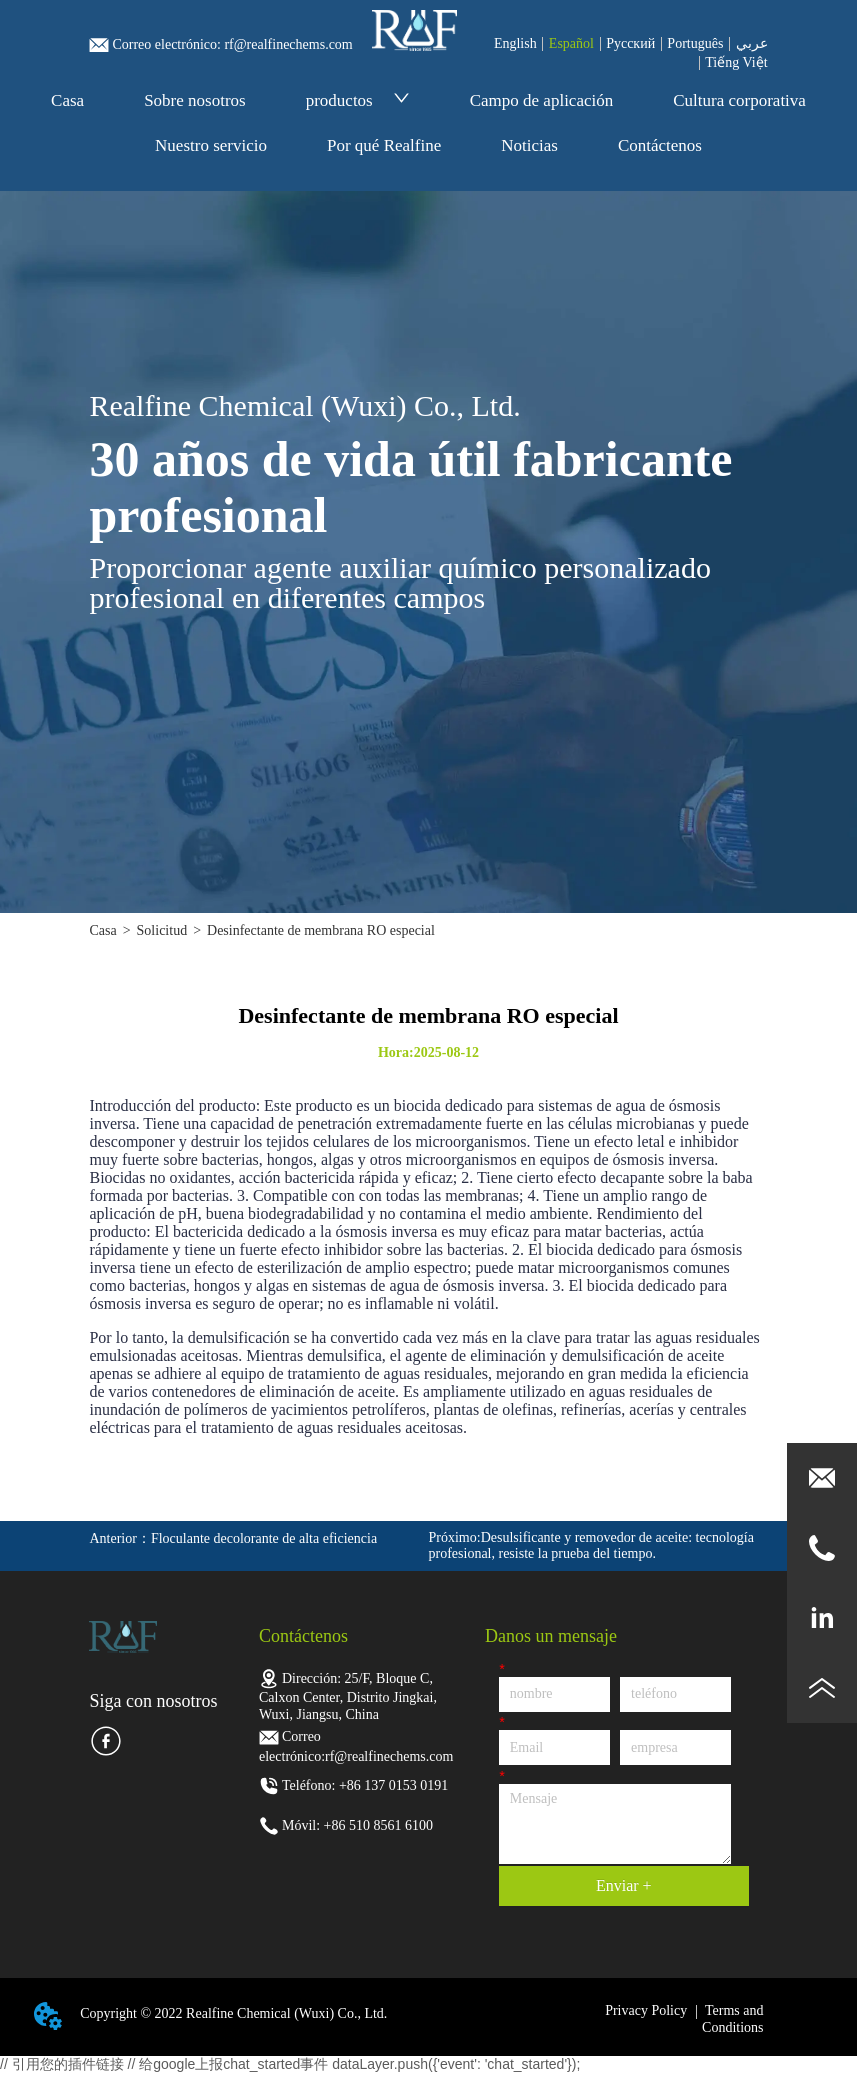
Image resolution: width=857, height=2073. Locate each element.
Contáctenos (660, 145)
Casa (67, 100)
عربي (752, 43)
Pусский (630, 43)
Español (571, 43)
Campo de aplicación (542, 100)
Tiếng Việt (736, 62)
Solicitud (162, 930)
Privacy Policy (646, 2010)
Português (695, 43)
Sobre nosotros (195, 100)
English (515, 43)
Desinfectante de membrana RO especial (321, 930)
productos (358, 100)
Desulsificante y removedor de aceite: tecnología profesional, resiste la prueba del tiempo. (591, 1545)
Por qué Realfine (384, 145)
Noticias (529, 145)
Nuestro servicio (211, 145)
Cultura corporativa (739, 100)
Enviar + (624, 1885)
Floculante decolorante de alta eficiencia (264, 1538)
